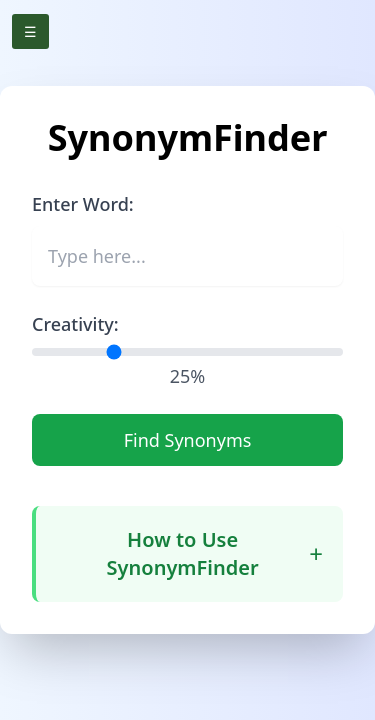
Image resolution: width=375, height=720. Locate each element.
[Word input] (187, 256)
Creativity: (75, 324)
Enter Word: (83, 204)
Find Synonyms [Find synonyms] (188, 440)
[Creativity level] (187, 352)
